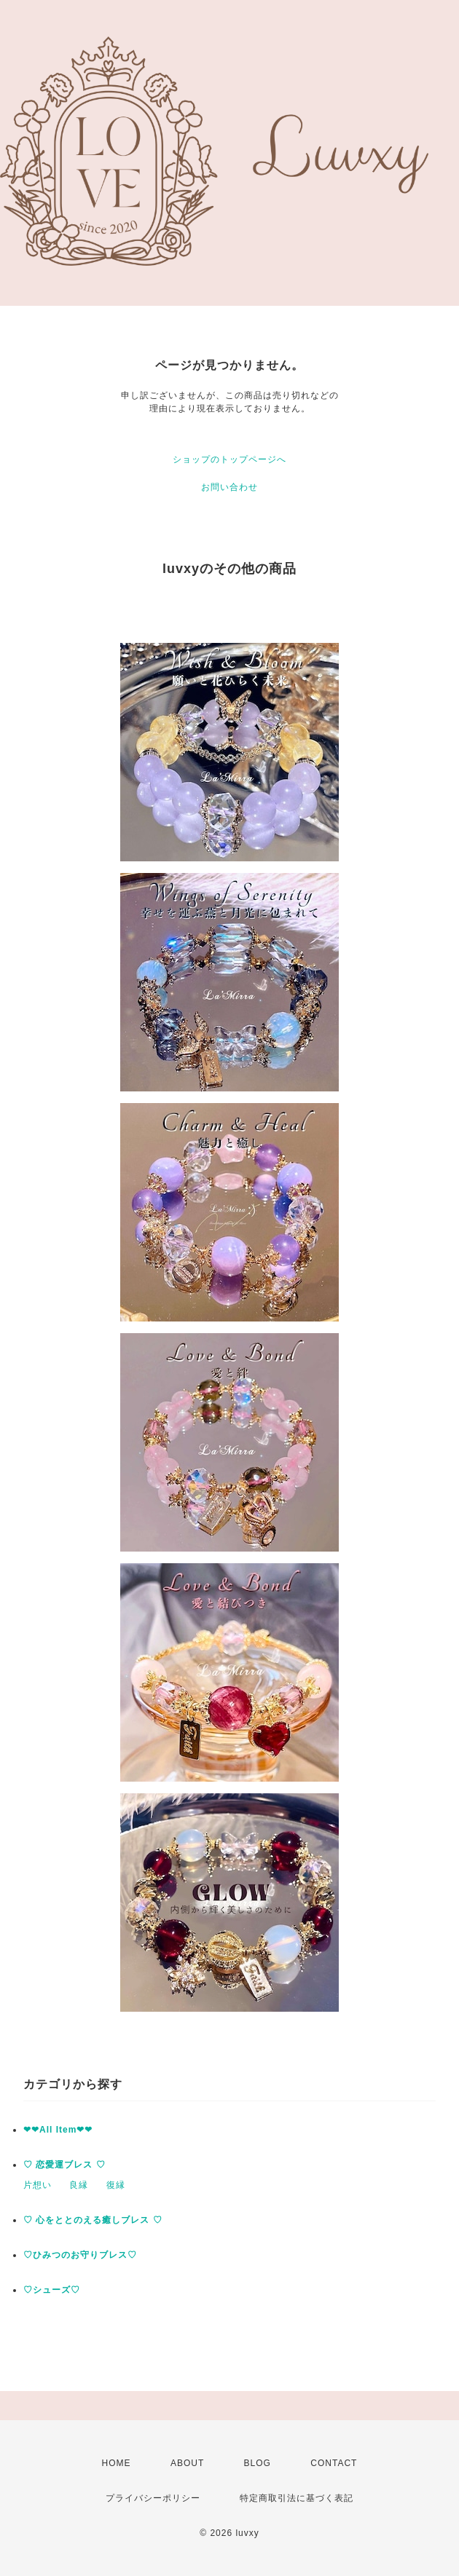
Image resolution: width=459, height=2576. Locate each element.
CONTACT (333, 2463)
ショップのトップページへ (229, 459)
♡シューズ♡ (51, 2290)
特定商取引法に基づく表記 (296, 2498)
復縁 (115, 2185)
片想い (37, 2185)
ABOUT (187, 2463)
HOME (116, 2463)
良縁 (78, 2185)
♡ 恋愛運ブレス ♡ (64, 2165)
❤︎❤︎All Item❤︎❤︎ (58, 2130)
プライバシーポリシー (153, 2498)
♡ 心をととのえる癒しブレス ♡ (92, 2220)
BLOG (257, 2463)
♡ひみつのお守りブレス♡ (80, 2255)
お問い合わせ (229, 487)
